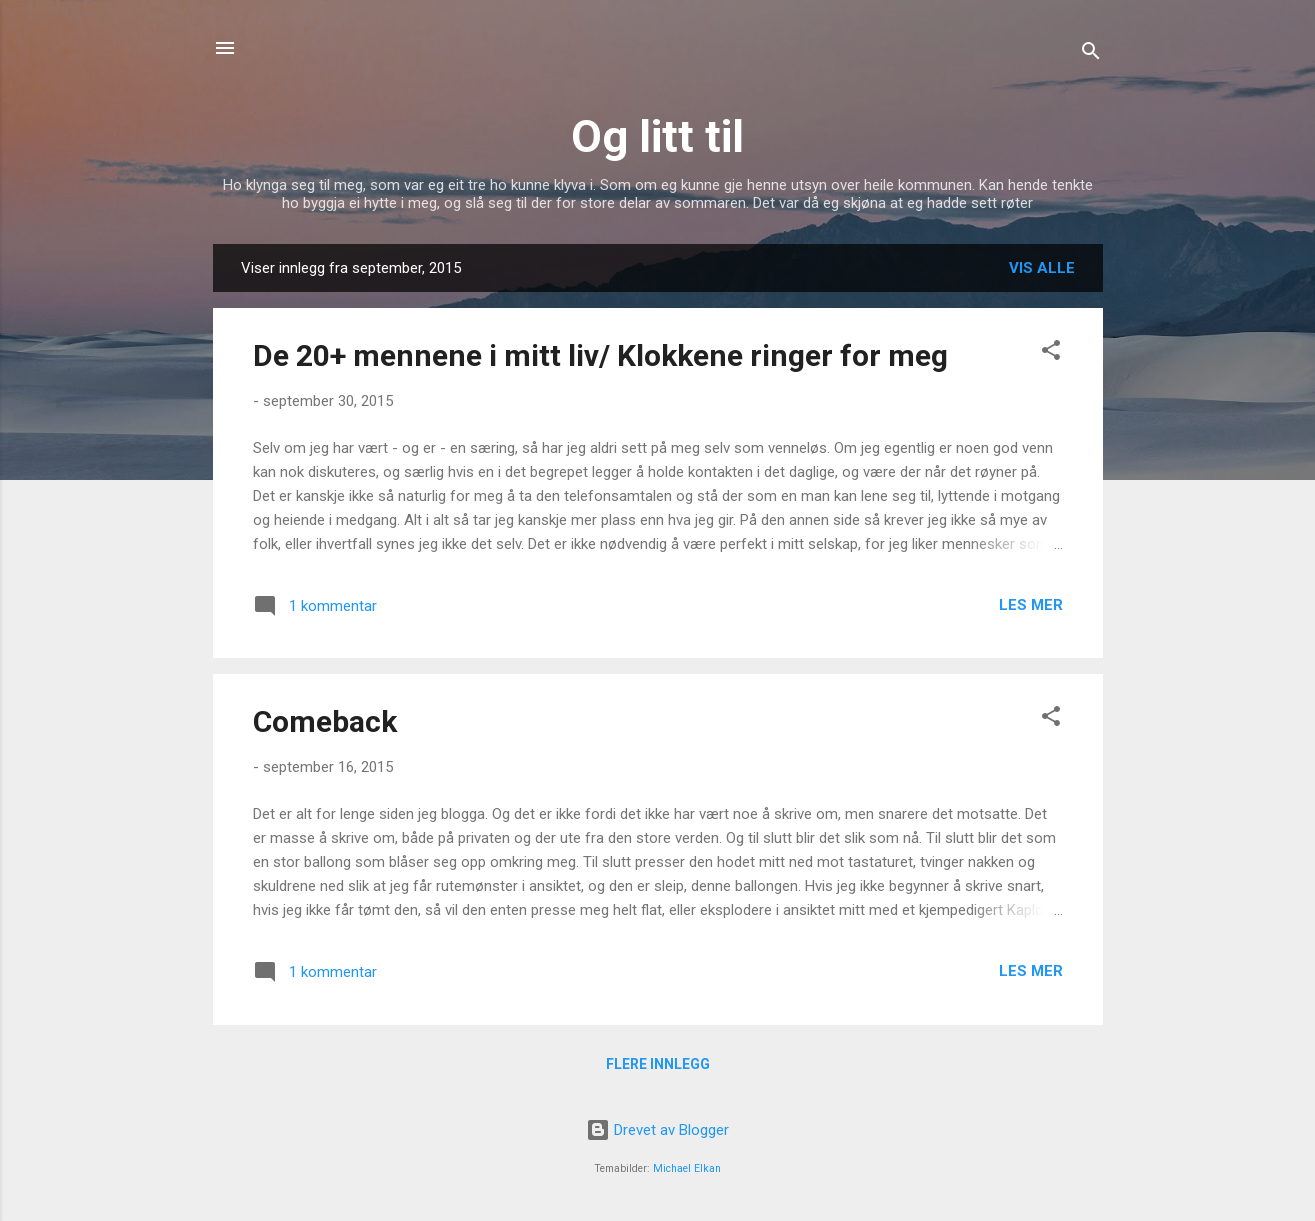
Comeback (325, 721)
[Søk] (1091, 54)
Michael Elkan (687, 1168)
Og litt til (657, 136)
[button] (1051, 353)
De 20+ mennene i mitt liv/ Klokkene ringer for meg (600, 355)
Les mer (1031, 605)
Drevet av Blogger (657, 1130)
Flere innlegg (658, 1064)
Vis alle (1042, 268)
